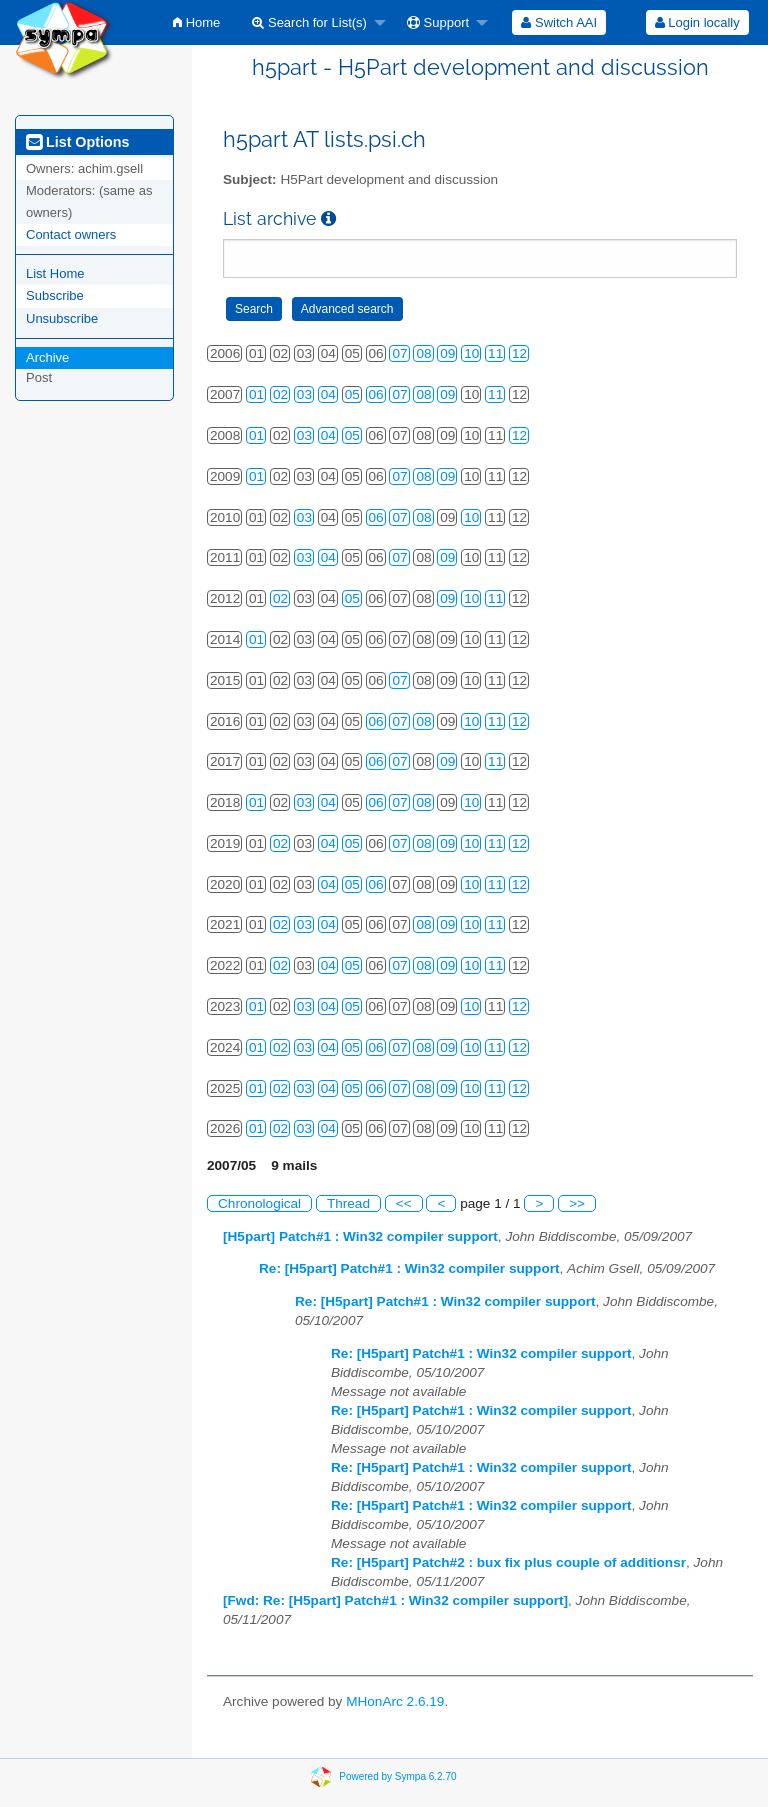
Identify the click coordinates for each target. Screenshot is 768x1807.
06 (376, 394)
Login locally (697, 22)
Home (196, 22)
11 (495, 353)
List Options (77, 142)
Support (438, 22)
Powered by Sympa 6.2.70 (397, 1776)
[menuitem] (196, 22)
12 (519, 353)
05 (352, 394)
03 (304, 394)
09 (447, 353)
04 (328, 394)
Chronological (259, 1203)
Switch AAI (559, 22)
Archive (47, 357)
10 (471, 353)
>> (577, 1203)
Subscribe (55, 295)
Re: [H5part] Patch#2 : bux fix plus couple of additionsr (508, 1562)
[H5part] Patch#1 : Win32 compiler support (360, 1236)
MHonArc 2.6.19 (395, 1701)
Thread (348, 1203)
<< (404, 1203)
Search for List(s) (309, 22)
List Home (55, 273)
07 (399, 353)
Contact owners (71, 234)
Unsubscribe (62, 318)
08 (423, 353)
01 (256, 394)
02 (280, 394)
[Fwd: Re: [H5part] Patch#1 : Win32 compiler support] (395, 1600)
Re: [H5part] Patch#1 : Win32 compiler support (409, 1268)
